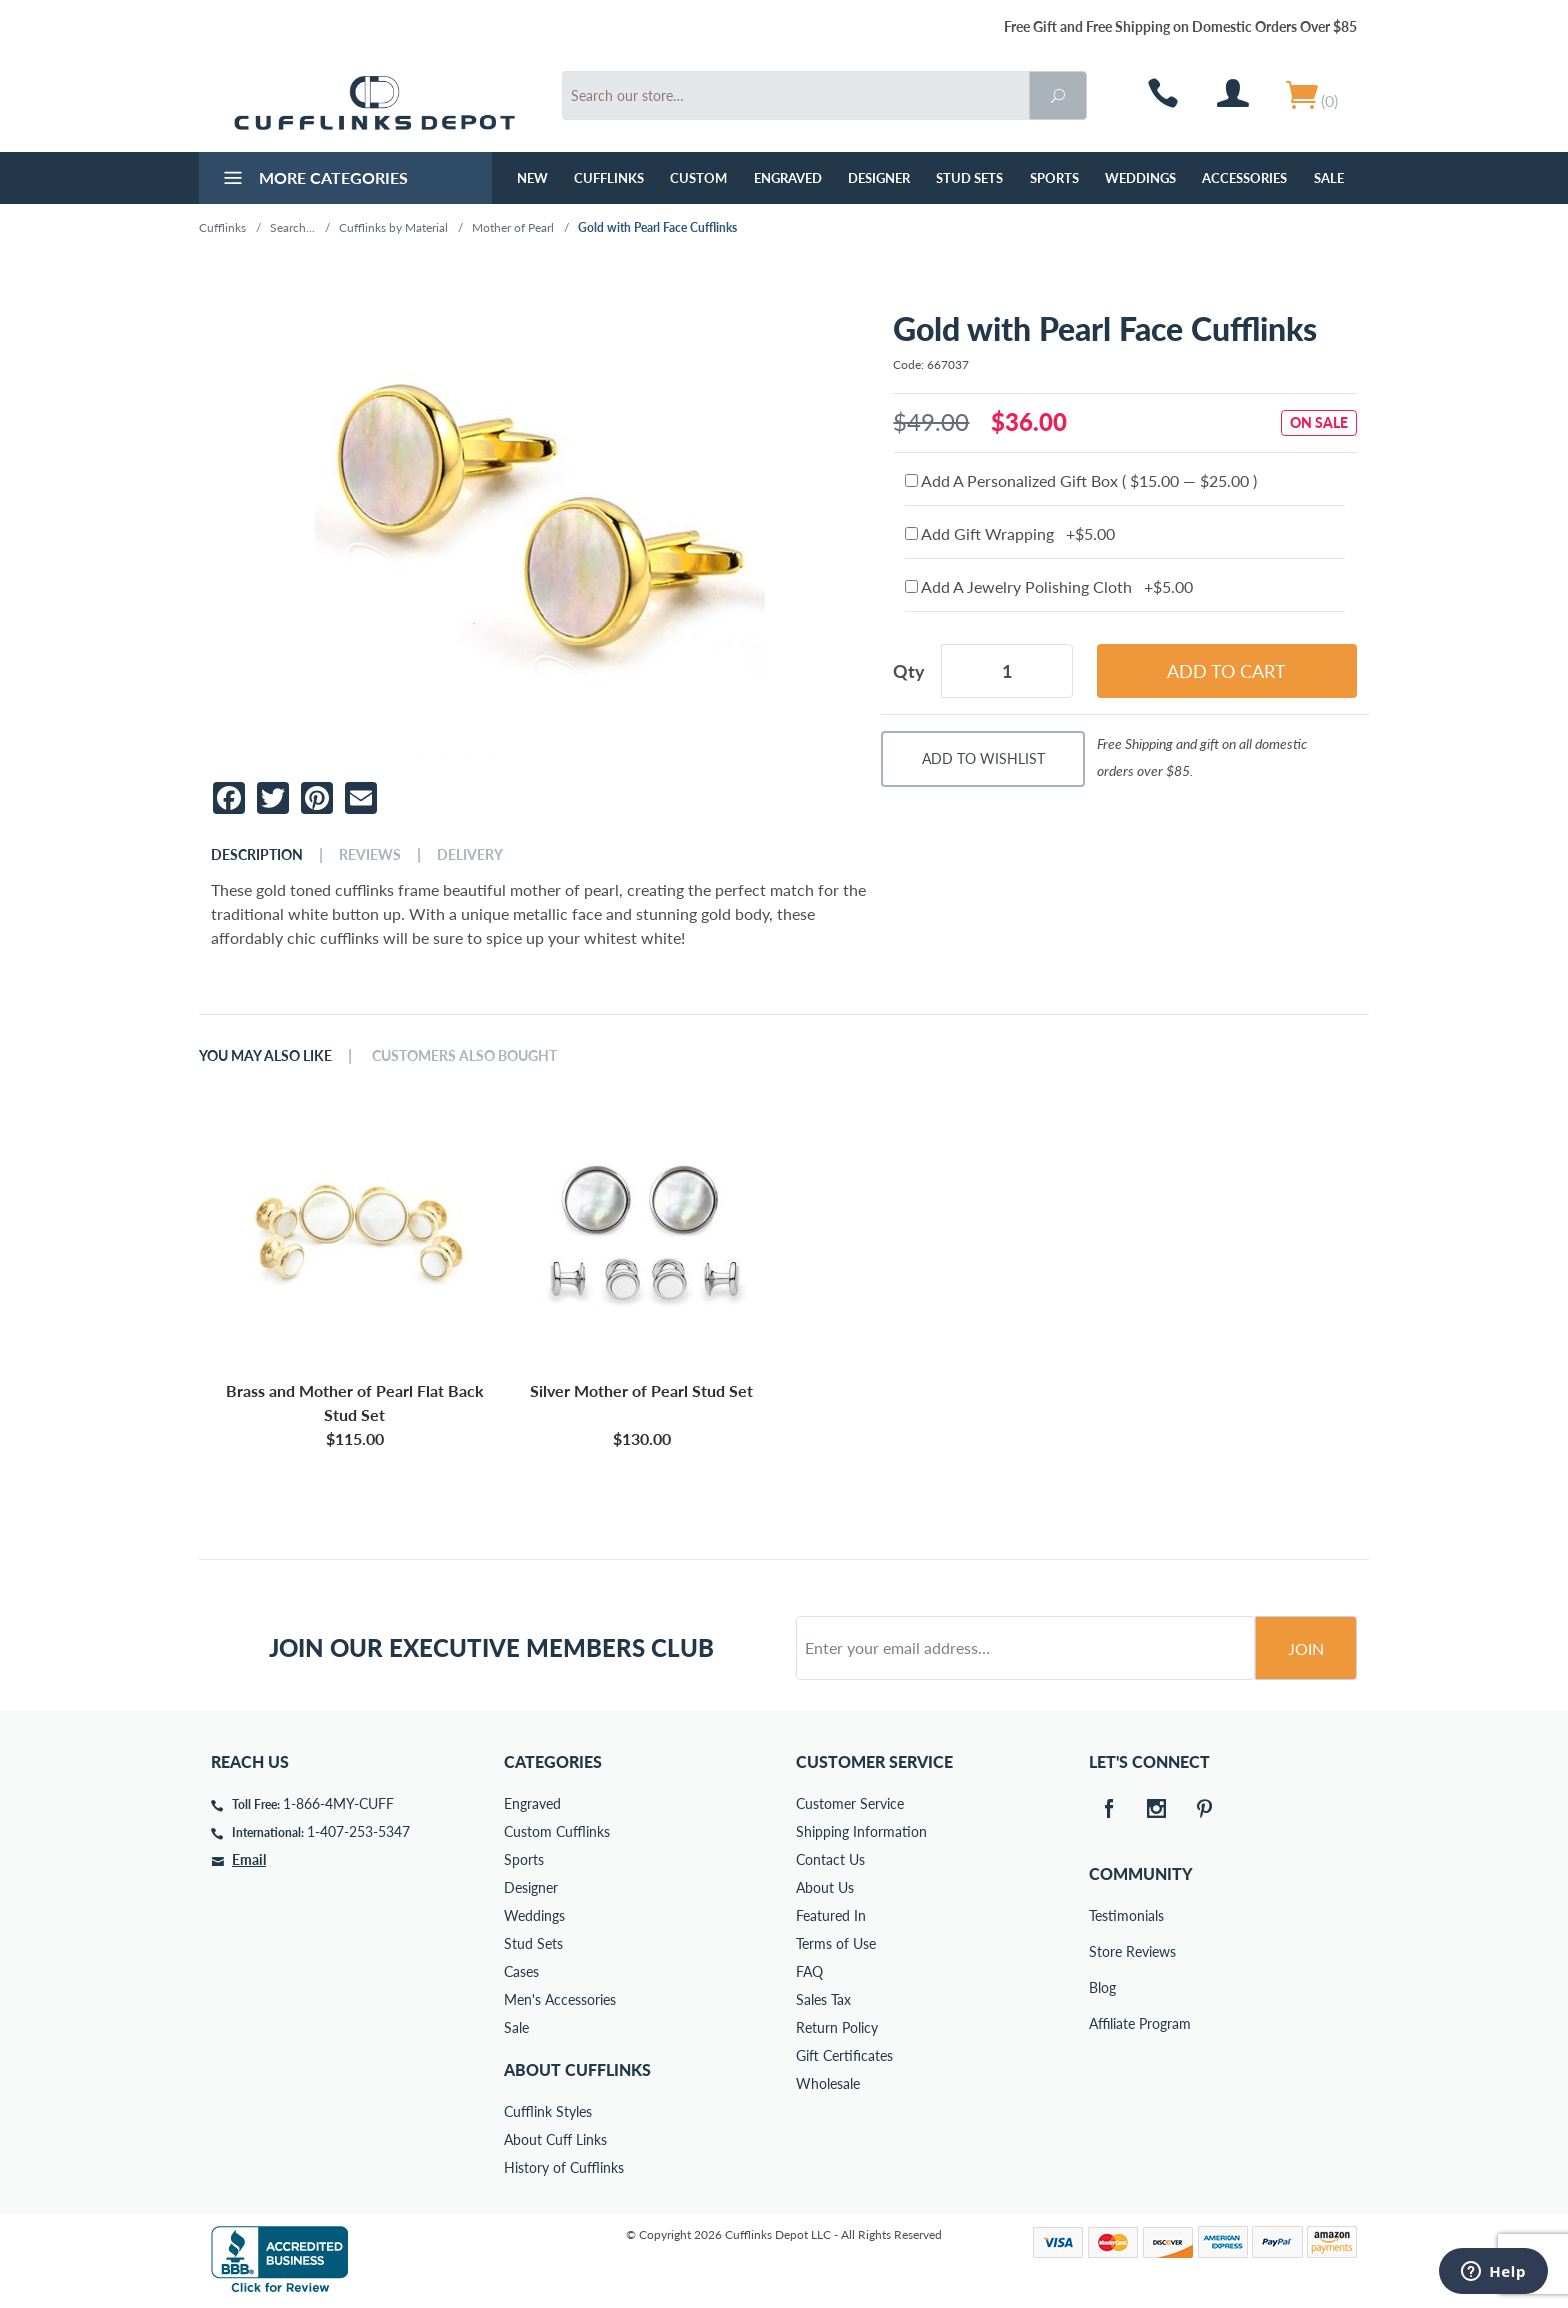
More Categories (313, 180)
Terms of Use (836, 1943)
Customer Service (850, 1803)
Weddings (1140, 178)
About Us (825, 1887)
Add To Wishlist (983, 758)
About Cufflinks (577, 2069)
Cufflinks (609, 178)
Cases (521, 1971)
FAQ (809, 1971)
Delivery (470, 855)
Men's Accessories (560, 1999)
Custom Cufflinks (557, 1831)
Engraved (788, 178)
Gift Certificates (844, 2055)
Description (257, 855)
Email (249, 1859)
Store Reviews (1103, 1951)
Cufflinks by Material (393, 227)
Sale (1329, 178)
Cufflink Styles (548, 2111)
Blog (1102, 1987)
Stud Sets (969, 178)
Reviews (370, 855)
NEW (532, 178)
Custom (698, 178)
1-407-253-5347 (358, 1831)
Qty (909, 671)
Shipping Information (861, 1831)
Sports (1054, 178)
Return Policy (837, 2027)
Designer (879, 178)
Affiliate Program (1103, 2023)
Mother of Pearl (513, 227)
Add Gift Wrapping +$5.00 (1010, 533)
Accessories (1244, 178)
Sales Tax (823, 1999)
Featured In (831, 1915)
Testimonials (1103, 1915)
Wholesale (828, 2083)
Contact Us (830, 1859)
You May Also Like (265, 1056)
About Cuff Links (555, 2139)
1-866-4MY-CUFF (338, 1803)
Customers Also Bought (464, 1056)
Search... (292, 227)
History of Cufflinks (564, 2167)
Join (1306, 1648)
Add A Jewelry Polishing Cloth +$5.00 (1049, 586)
